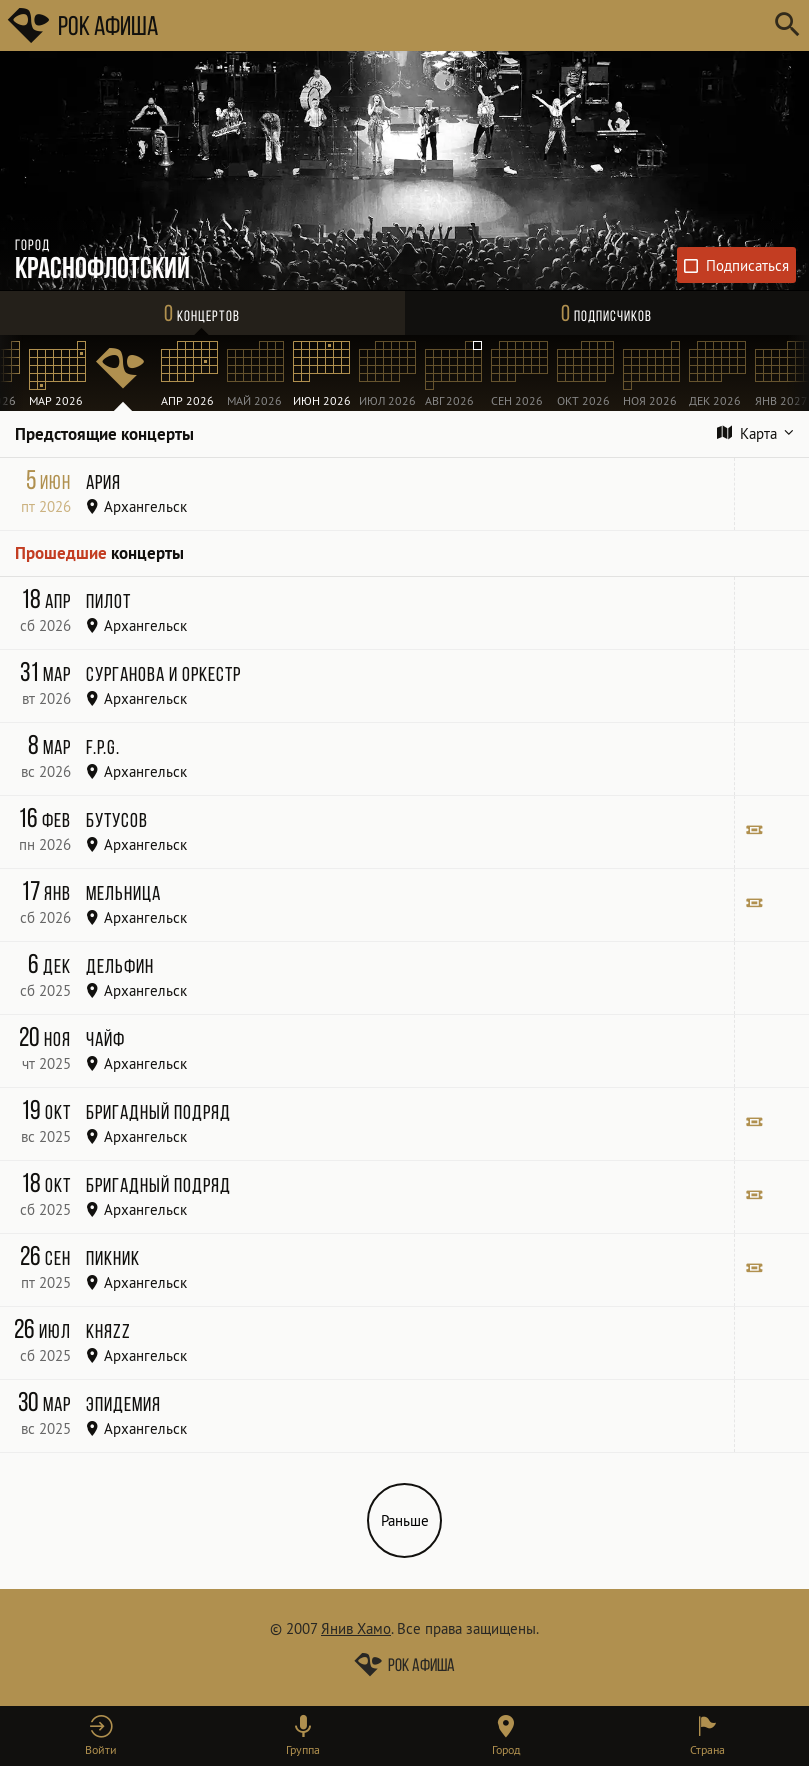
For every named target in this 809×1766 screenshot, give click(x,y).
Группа (303, 1749)
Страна (707, 1749)
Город (506, 1749)
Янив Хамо (356, 1628)
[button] (101, 1736)
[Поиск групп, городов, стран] (464, 25)
